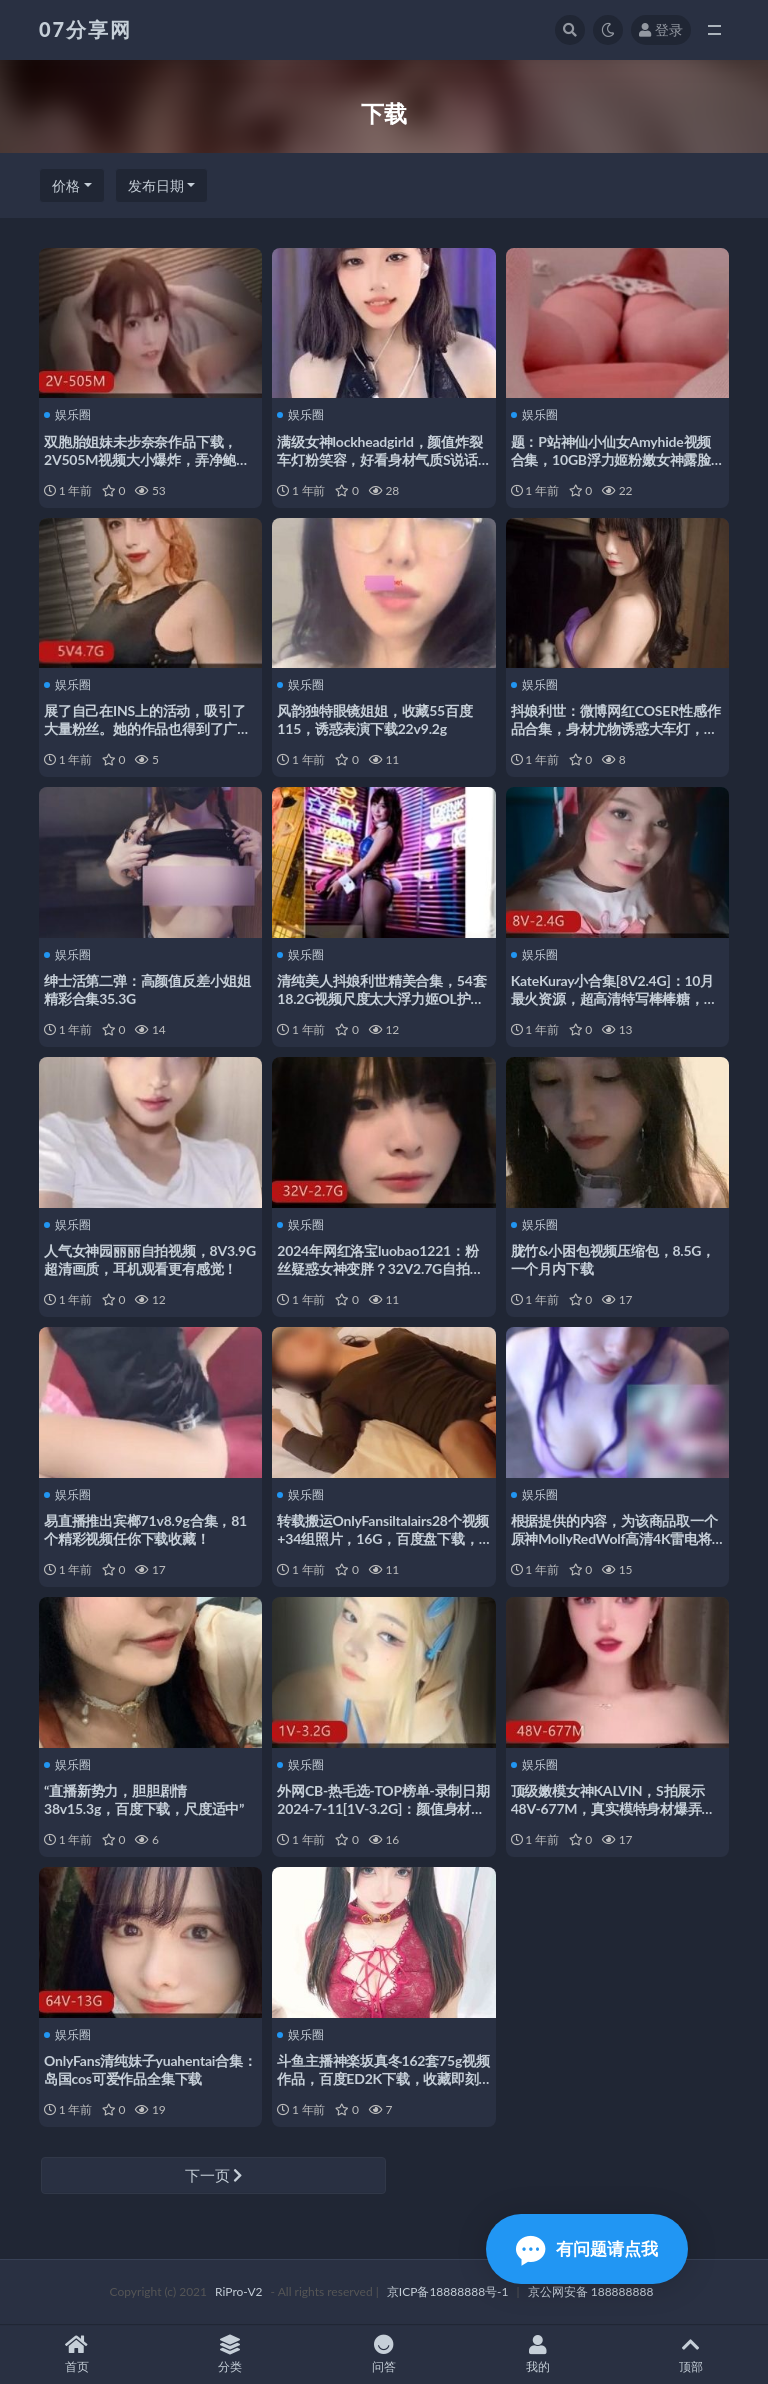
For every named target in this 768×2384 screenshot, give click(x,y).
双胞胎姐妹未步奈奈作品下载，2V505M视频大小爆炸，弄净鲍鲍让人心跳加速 (147, 459)
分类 (231, 2354)
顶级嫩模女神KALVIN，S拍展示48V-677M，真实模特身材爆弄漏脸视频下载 (613, 1808)
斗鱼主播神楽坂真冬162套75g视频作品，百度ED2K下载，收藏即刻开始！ (383, 2078)
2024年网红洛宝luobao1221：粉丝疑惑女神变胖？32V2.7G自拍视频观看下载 (380, 1268)
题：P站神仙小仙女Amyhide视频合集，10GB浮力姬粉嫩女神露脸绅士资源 (611, 459)
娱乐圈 (67, 415)
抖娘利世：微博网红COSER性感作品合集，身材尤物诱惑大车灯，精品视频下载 (616, 728)
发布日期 (156, 185)
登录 (661, 29)
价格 (66, 185)
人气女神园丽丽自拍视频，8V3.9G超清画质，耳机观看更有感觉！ (150, 1259)
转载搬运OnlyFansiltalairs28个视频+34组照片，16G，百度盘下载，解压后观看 (383, 1538)
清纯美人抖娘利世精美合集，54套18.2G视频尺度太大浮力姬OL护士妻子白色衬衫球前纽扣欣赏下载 (381, 998)
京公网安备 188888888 (591, 2291)
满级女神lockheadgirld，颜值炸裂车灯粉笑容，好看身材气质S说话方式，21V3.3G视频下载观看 (379, 459)
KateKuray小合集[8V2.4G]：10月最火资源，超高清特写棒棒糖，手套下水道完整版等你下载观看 (614, 998)
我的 (538, 2354)
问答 (384, 2354)
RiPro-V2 (238, 2291)
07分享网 (85, 29)
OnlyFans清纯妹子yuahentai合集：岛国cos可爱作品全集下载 (150, 2069)
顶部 (691, 2354)
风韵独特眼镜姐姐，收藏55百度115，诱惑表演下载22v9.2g (374, 719)
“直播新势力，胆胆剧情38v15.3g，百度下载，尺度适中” (144, 1799)
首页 (77, 2354)
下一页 (214, 2175)
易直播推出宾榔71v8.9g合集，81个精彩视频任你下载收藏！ (145, 1529)
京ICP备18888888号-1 (448, 2291)
